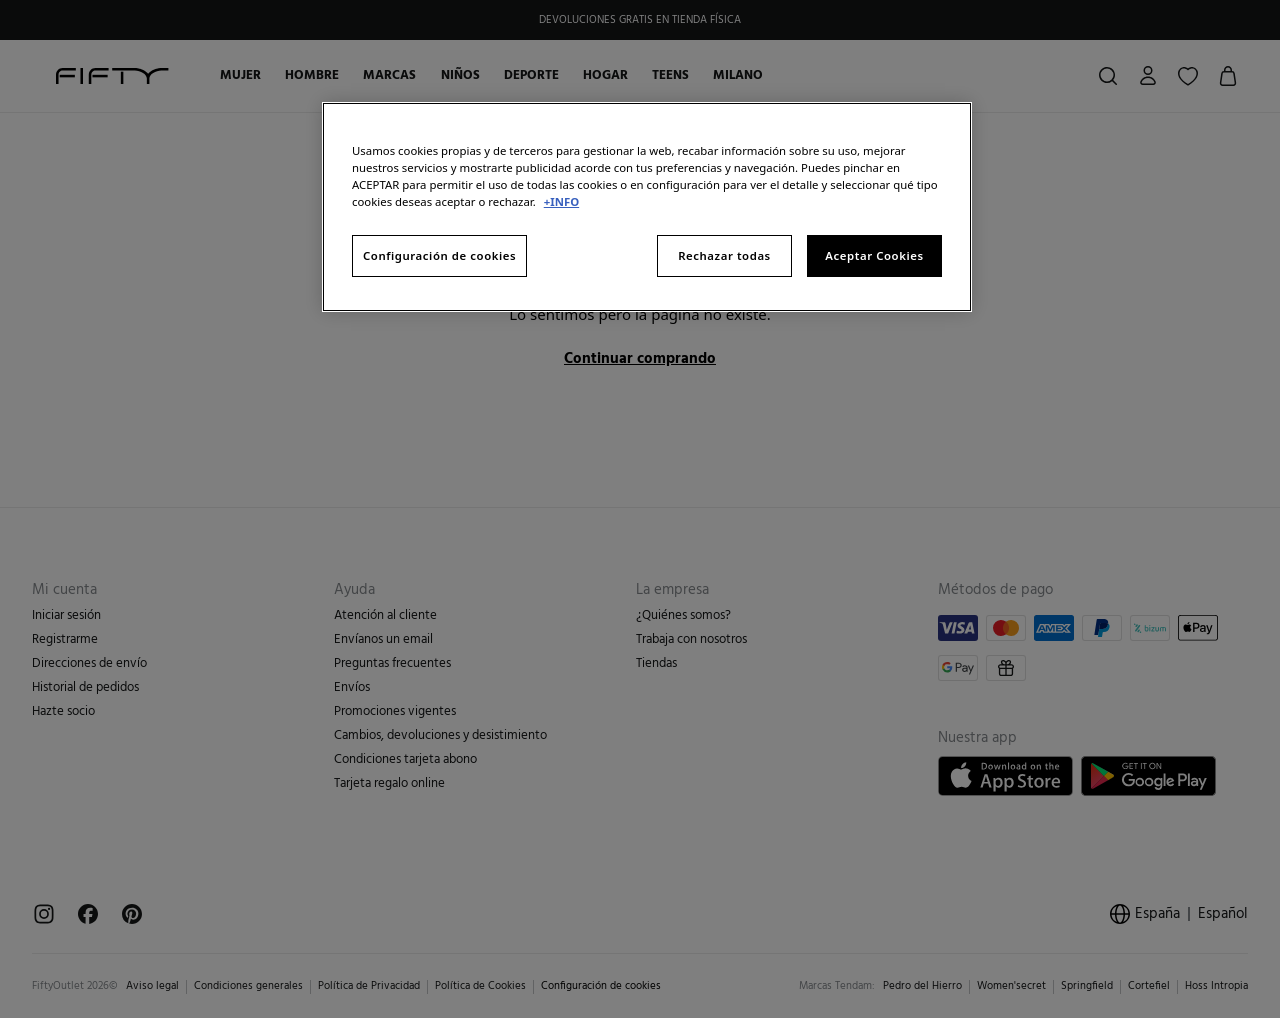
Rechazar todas (724, 255)
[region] (647, 207)
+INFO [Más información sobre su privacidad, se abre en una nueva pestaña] (561, 201)
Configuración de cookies (439, 255)
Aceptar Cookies (874, 255)
